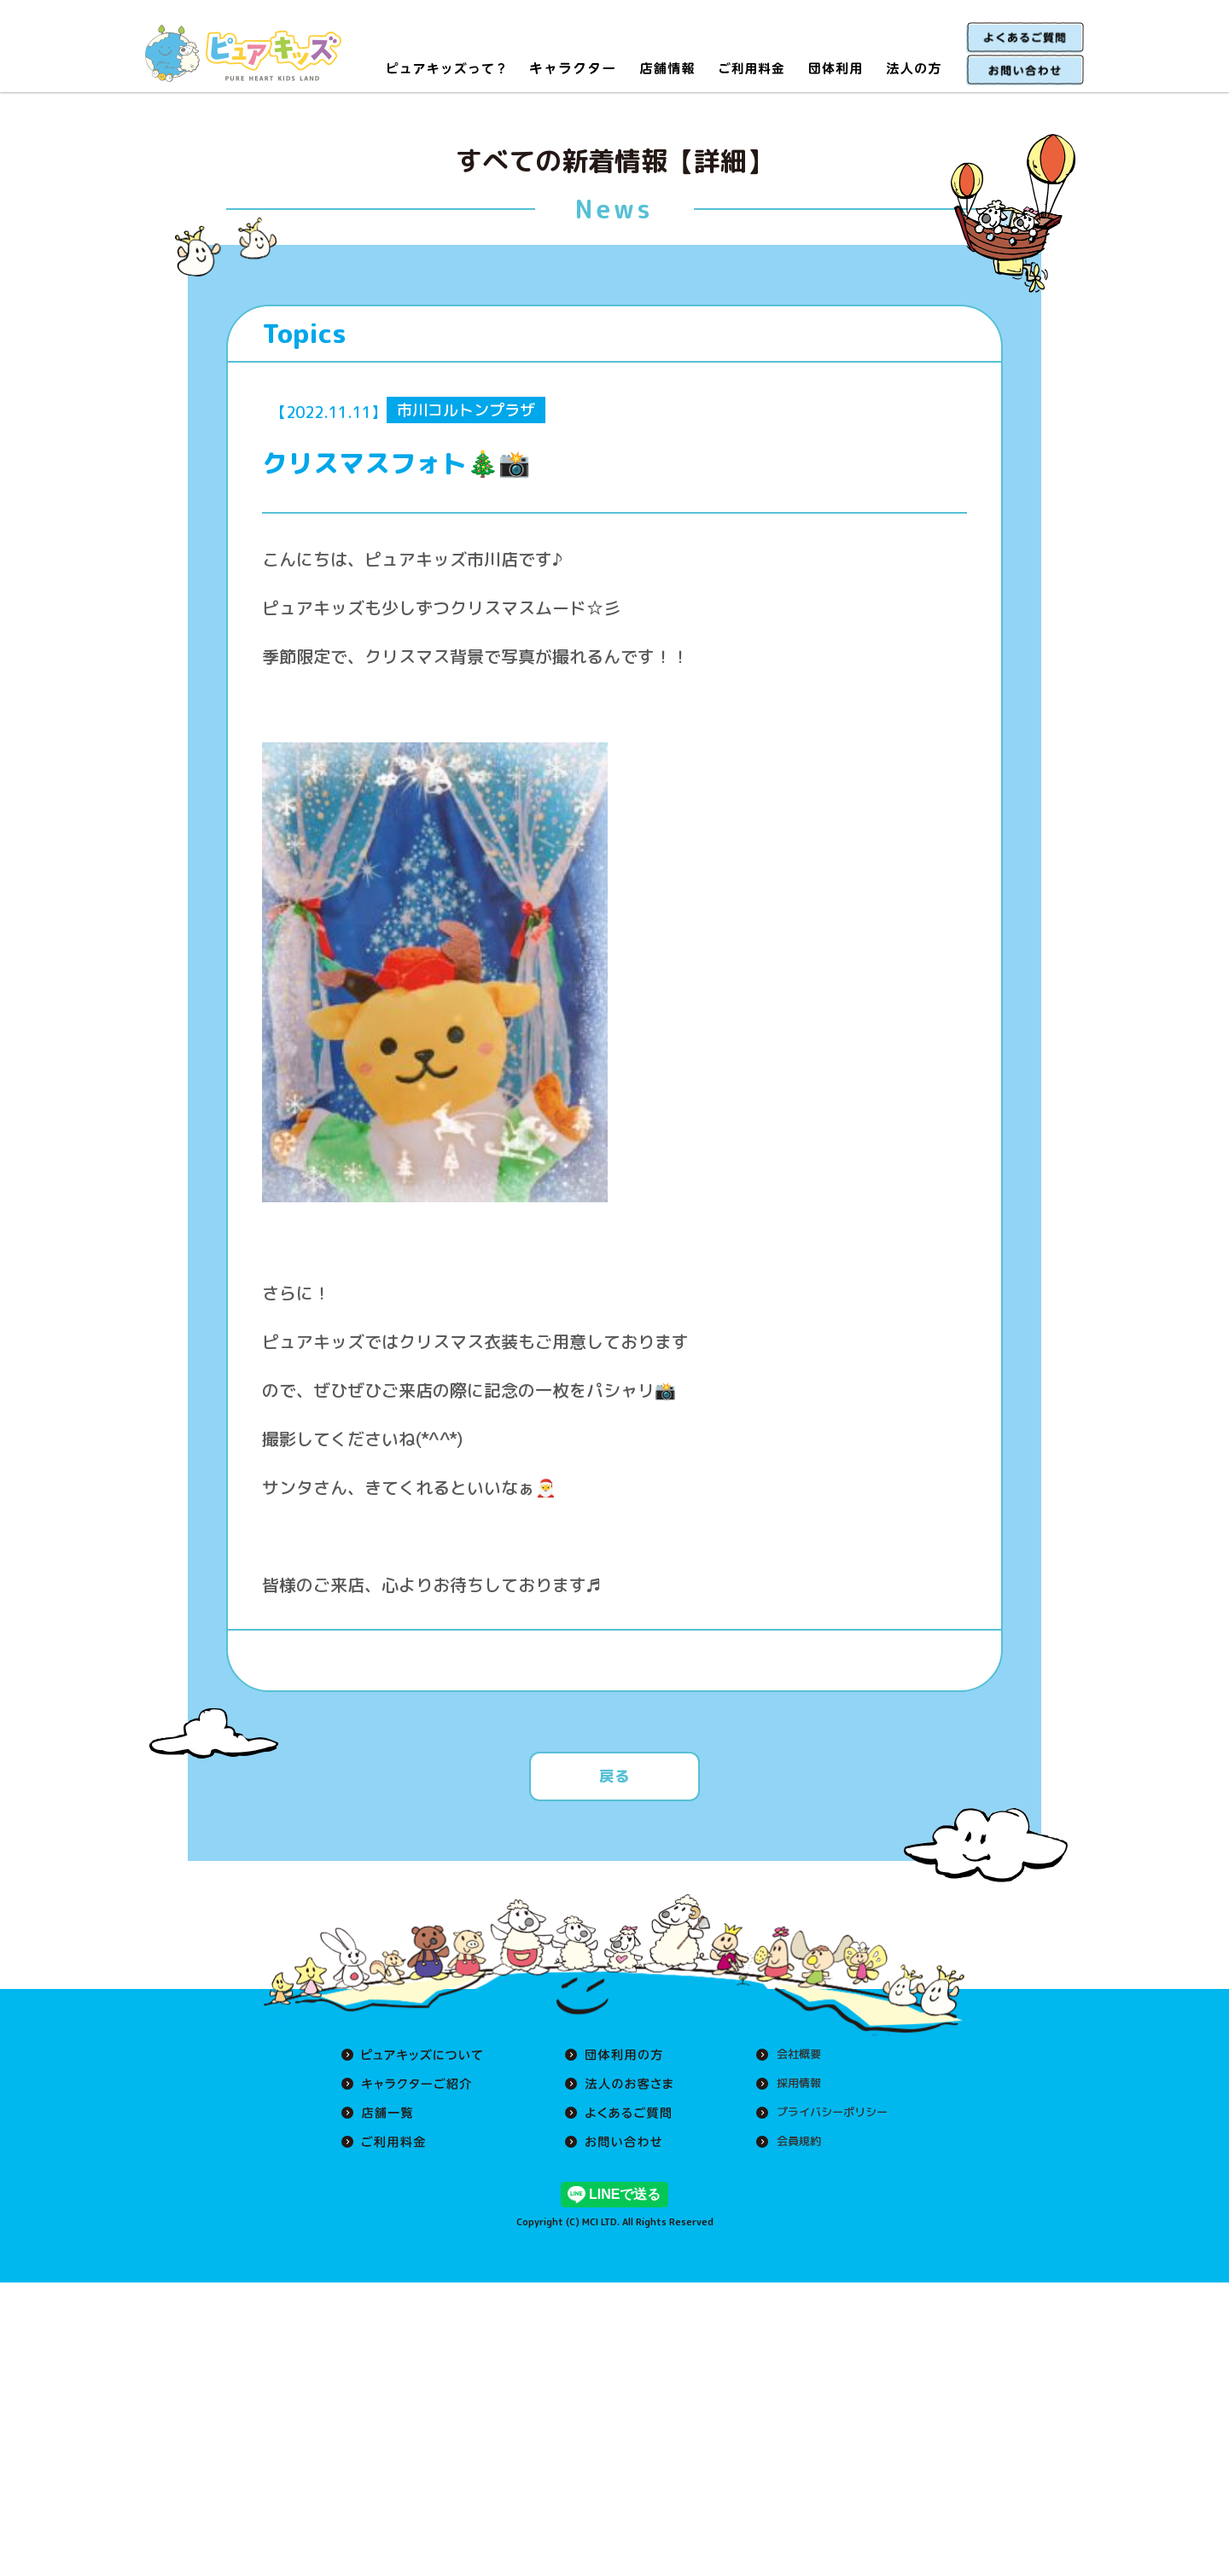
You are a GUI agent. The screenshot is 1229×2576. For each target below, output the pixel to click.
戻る (614, 1776)
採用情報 (792, 2084)
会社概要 (792, 2055)
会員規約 (792, 2142)
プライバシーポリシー (828, 2113)
